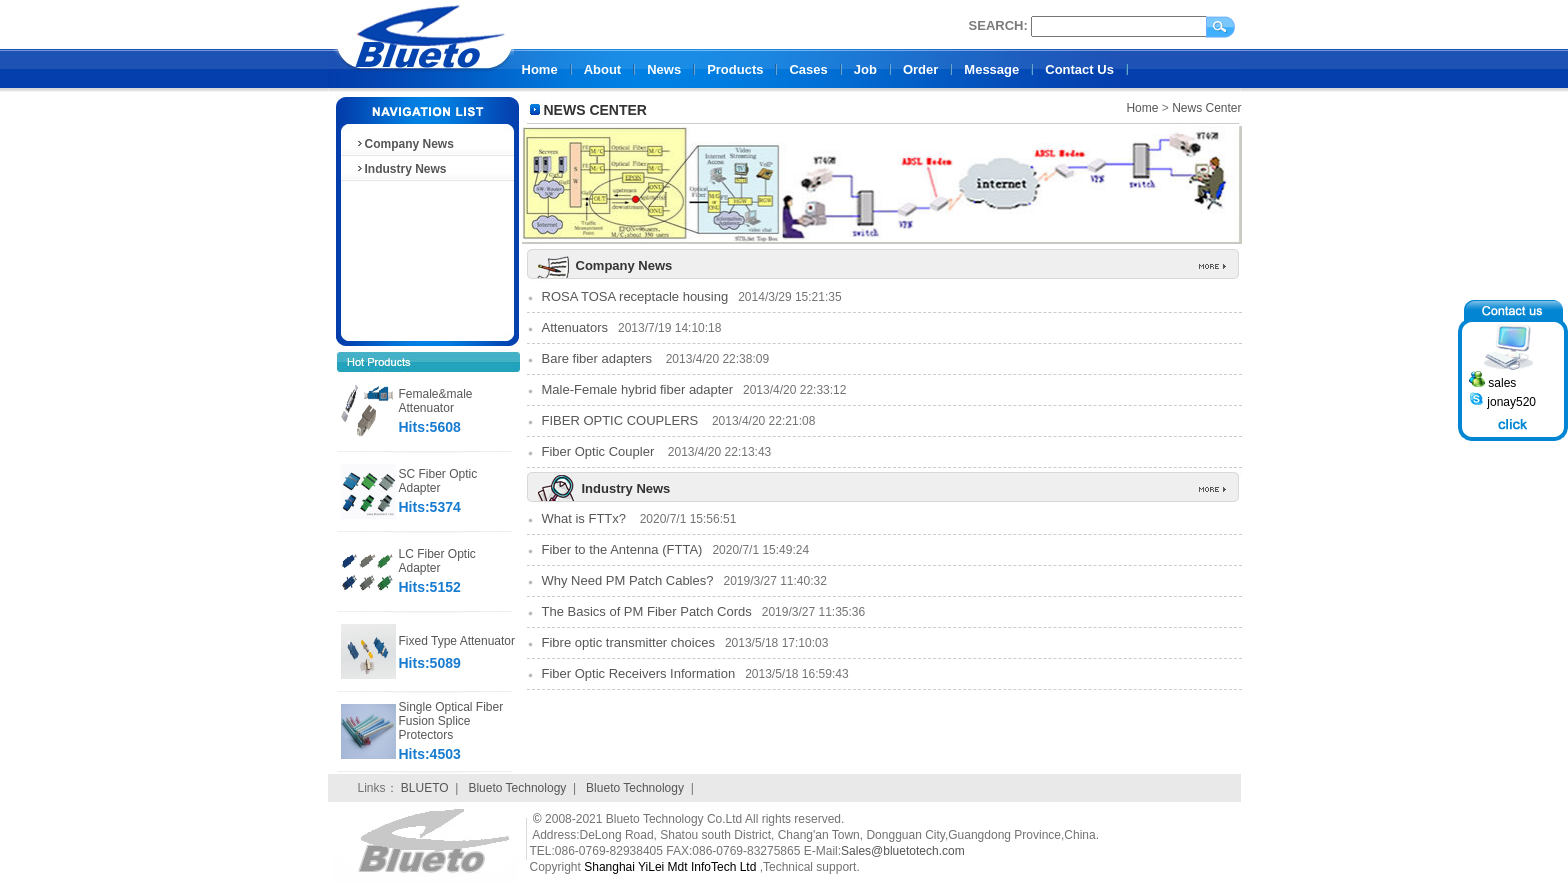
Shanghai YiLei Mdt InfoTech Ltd (670, 867)
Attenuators (575, 327)
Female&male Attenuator (436, 401)
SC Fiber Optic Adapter (438, 481)
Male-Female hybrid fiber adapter (637, 389)
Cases (808, 69)
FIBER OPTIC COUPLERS (622, 420)
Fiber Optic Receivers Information (639, 673)
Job (865, 69)
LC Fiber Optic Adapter (437, 561)
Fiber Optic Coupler (600, 451)
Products (735, 69)
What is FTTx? (586, 518)
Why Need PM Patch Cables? (628, 580)
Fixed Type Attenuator (457, 641)
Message (991, 69)
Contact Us (1079, 69)
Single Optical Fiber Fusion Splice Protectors (451, 721)
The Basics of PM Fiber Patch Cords (647, 611)
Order (920, 69)
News (664, 69)
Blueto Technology (517, 788)
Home (540, 69)
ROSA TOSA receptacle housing (635, 296)
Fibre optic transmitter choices (628, 642)
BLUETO (425, 788)
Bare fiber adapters (599, 358)
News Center (1206, 108)
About (603, 69)
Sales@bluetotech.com (903, 851)
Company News (404, 144)
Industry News (401, 169)
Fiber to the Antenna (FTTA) (622, 549)
